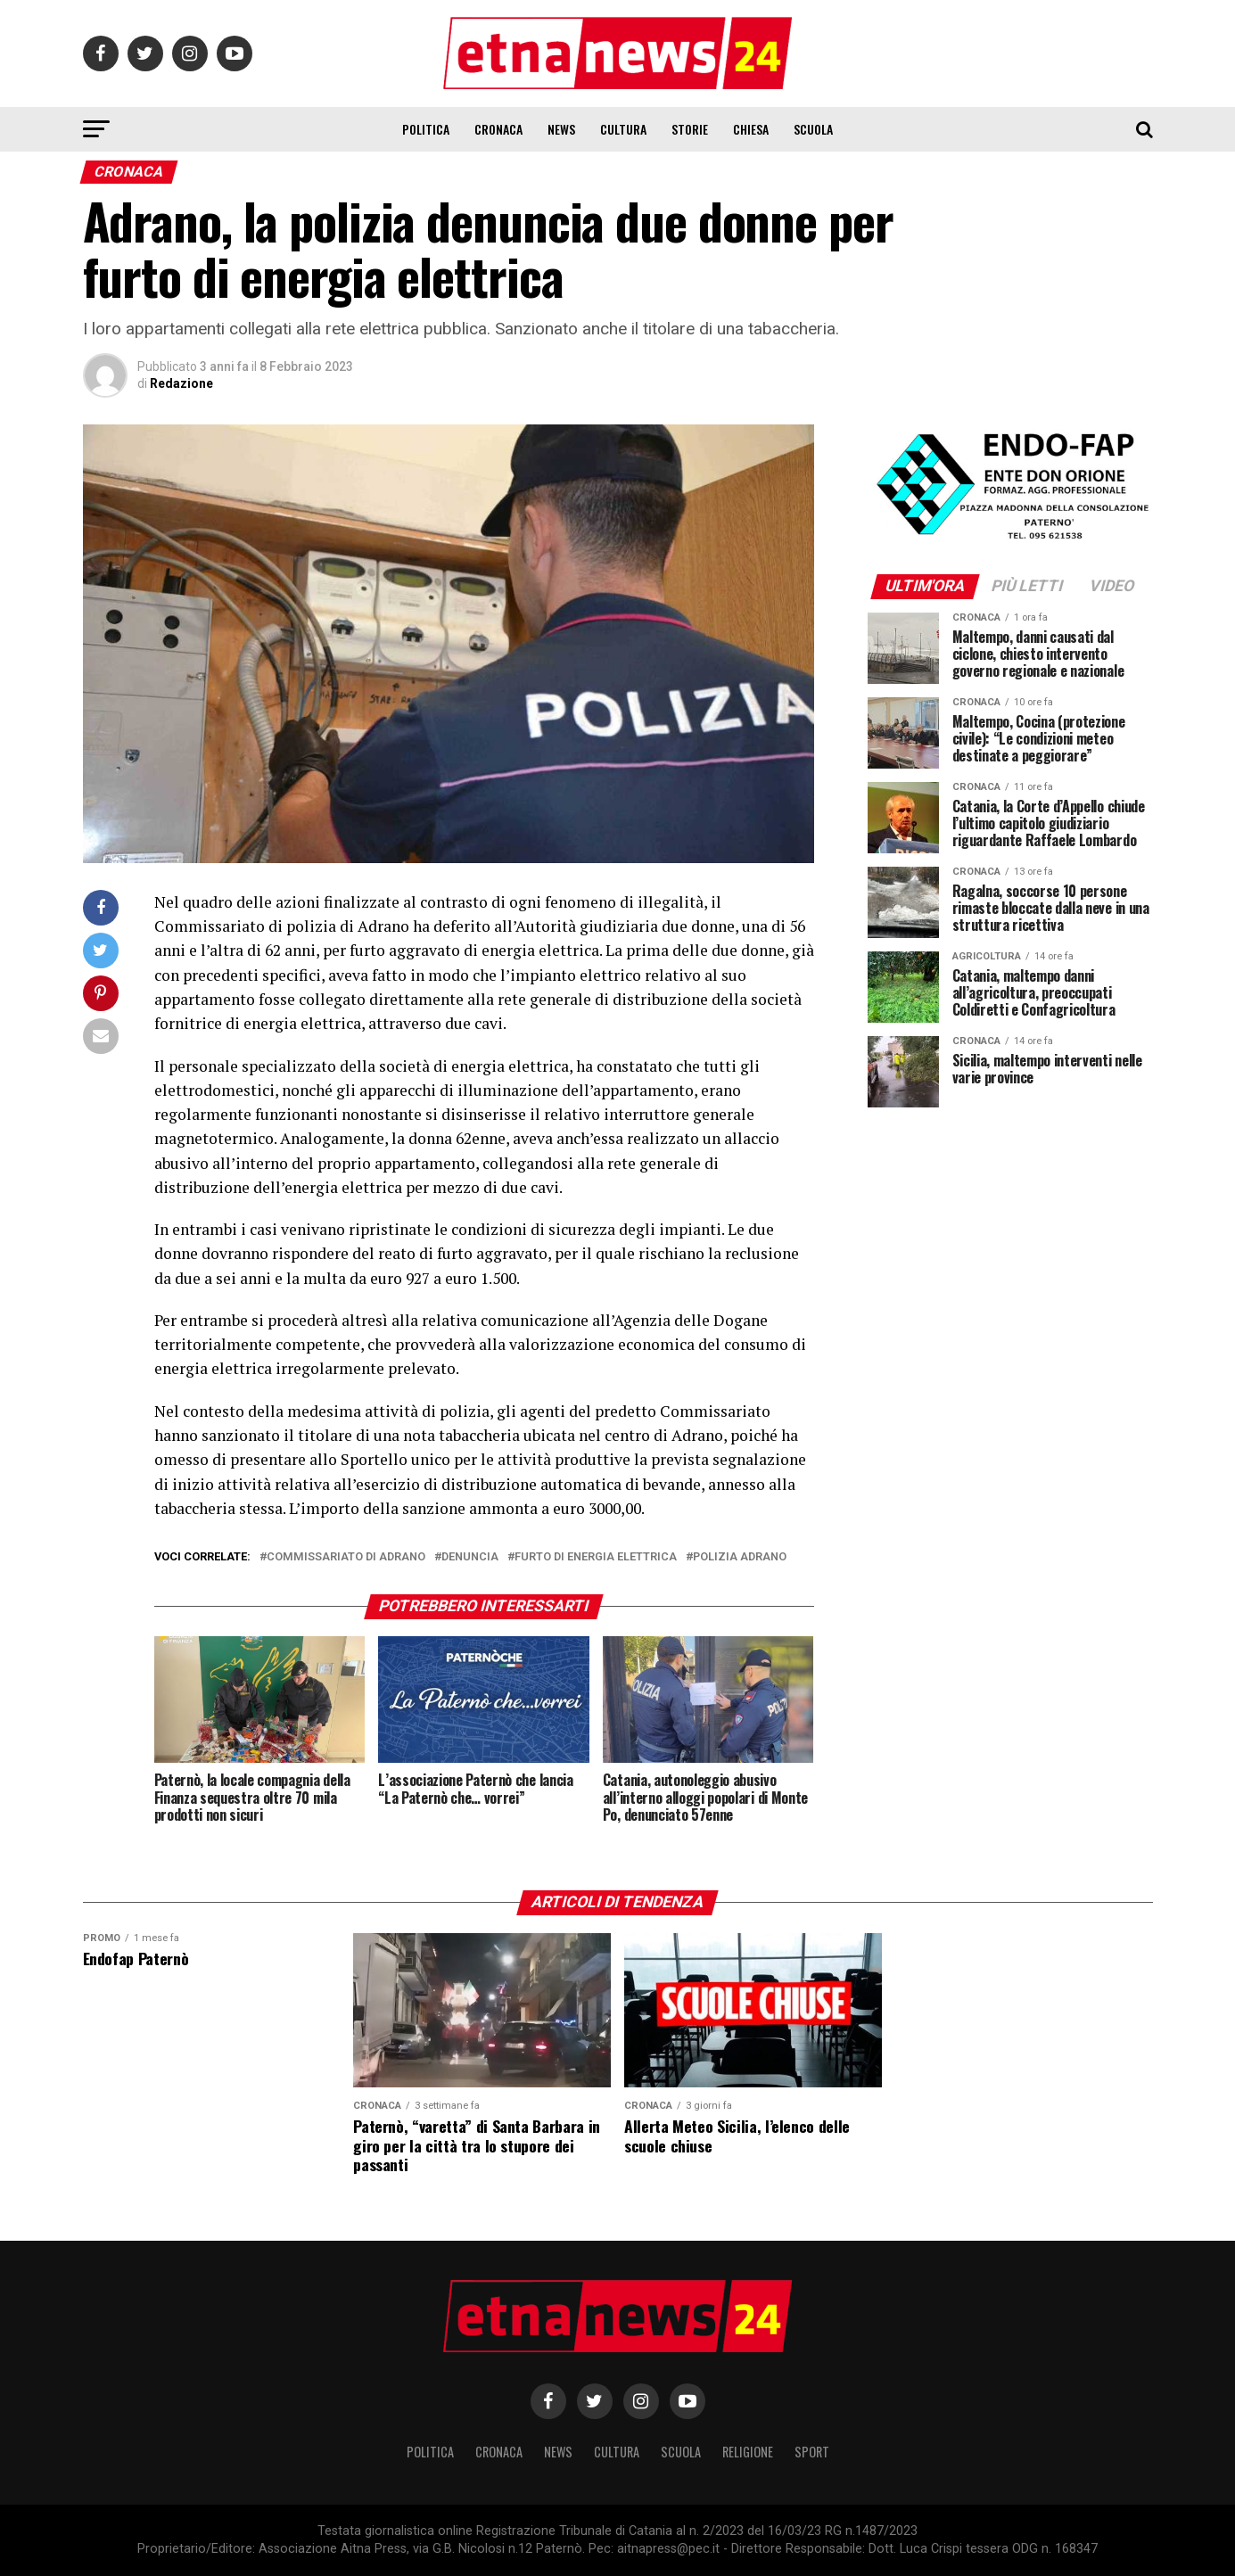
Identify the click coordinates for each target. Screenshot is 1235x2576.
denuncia (469, 1557)
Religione (747, 2451)
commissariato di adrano (346, 1557)
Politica (425, 128)
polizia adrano (739, 1557)
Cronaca (498, 128)
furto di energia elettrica (596, 1557)
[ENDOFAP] (1010, 540)
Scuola (813, 128)
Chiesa (751, 128)
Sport (812, 2451)
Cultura (623, 128)
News (561, 128)
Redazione (181, 383)
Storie (689, 128)
